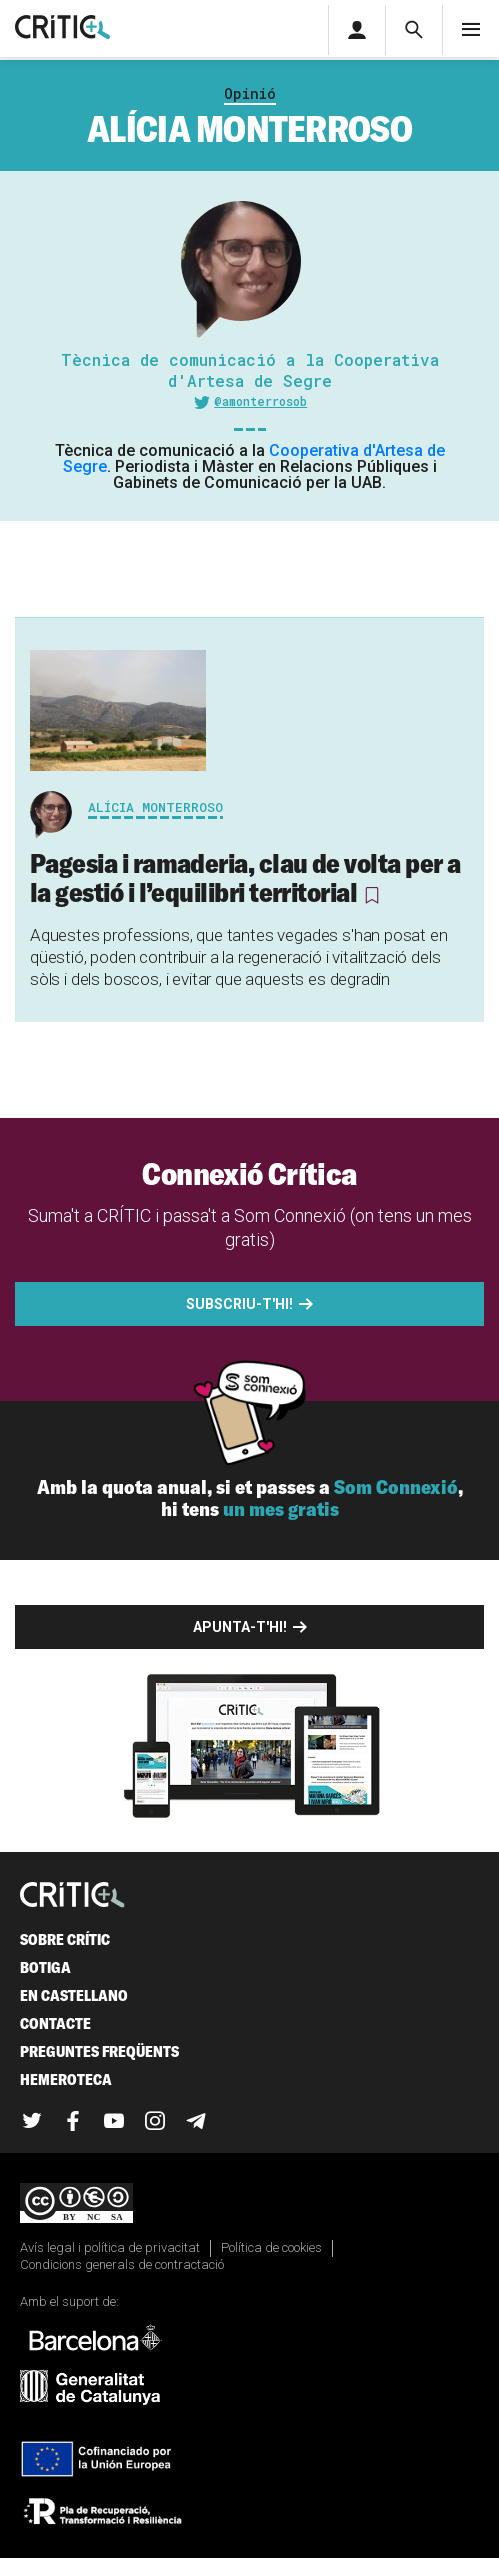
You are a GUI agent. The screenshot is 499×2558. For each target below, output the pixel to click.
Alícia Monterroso (155, 807)
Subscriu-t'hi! (239, 1304)
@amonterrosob (260, 401)
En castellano (74, 1995)
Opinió (250, 93)
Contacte (55, 2023)
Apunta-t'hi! (240, 1627)
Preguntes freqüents (99, 2051)
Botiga (45, 1967)
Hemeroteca (66, 2079)
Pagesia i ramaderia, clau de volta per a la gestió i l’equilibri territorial (245, 877)
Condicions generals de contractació (122, 2264)
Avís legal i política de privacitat (110, 2247)
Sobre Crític (65, 1939)
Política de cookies (271, 2247)
